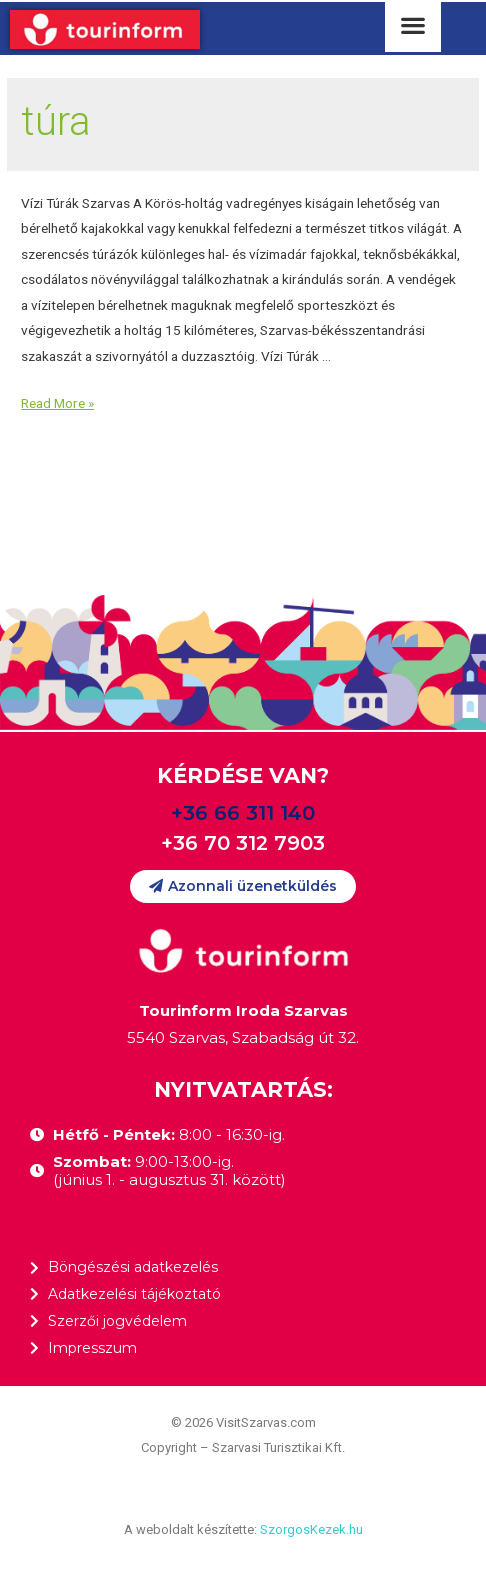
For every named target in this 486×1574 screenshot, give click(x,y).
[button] (243, 886)
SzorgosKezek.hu (311, 1529)
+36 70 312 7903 (243, 843)
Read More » (57, 403)
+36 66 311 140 (243, 813)
